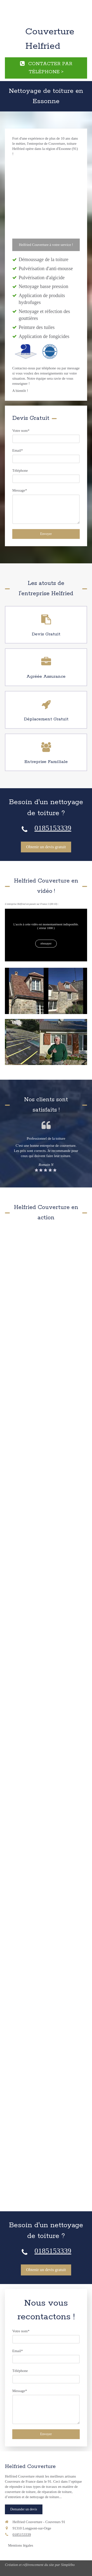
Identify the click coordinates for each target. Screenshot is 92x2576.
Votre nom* (20, 431)
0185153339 (53, 828)
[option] (46, 1154)
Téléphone (20, 470)
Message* (19, 490)
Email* (17, 450)
